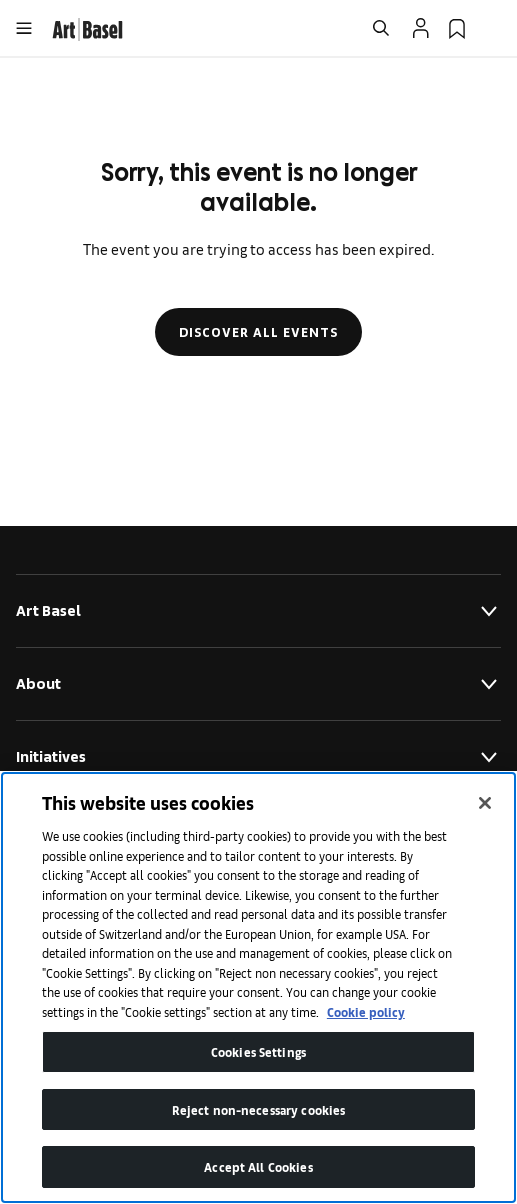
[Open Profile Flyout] (421, 28)
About (258, 684)
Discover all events (258, 332)
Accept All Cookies (258, 1166)
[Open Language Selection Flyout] (493, 28)
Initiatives (258, 757)
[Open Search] (381, 28)
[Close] (485, 803)
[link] (87, 26)
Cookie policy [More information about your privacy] (366, 1011)
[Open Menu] (24, 28)
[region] (258, 987)
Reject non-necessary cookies (259, 1109)
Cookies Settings (258, 1051)
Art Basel (258, 611)
